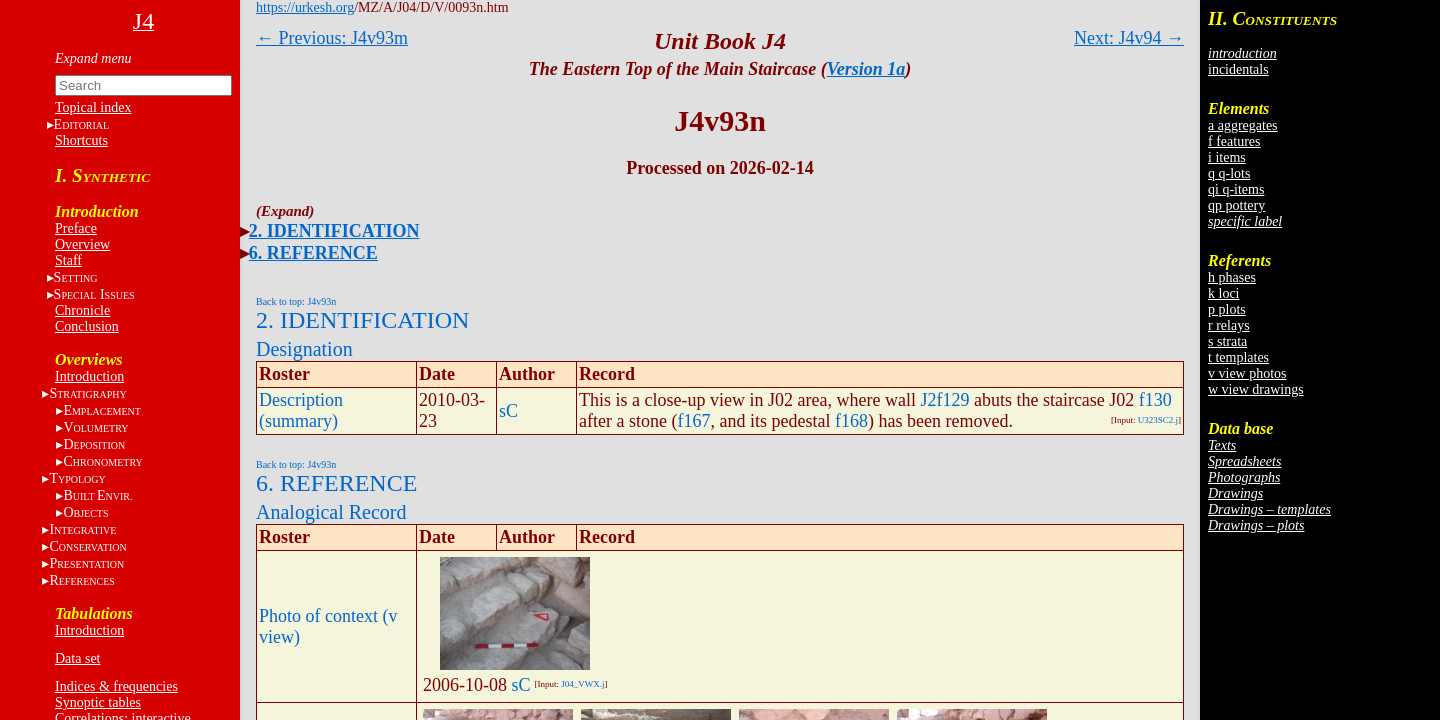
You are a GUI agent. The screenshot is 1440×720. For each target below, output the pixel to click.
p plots (1227, 309)
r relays (1229, 325)
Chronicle (82, 310)
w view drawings (1256, 389)
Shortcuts (81, 140)
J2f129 (944, 400)
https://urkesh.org (305, 7)
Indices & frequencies (116, 686)
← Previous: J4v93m (332, 38)
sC (508, 411)
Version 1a (866, 69)
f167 (693, 421)
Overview (82, 244)
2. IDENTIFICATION (334, 231)
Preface (76, 228)
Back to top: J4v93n (296, 301)
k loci (1224, 293)
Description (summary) (301, 410)
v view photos (1247, 373)
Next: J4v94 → (1129, 38)
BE (97, 495)
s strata (1227, 341)
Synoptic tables (98, 702)
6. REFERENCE (313, 253)
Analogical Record (331, 512)
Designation (304, 349)
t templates (1238, 357)
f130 (1155, 400)
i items (1227, 157)
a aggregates (1243, 125)
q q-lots (1229, 173)
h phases (1232, 277)
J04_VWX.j (582, 684)
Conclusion (87, 326)
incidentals (1238, 69)
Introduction (89, 376)
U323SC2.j (1158, 420)
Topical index (93, 107)
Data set (77, 658)
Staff (68, 260)
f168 (851, 421)
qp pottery (1236, 205)
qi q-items (1236, 189)
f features (1234, 141)
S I (94, 294)
